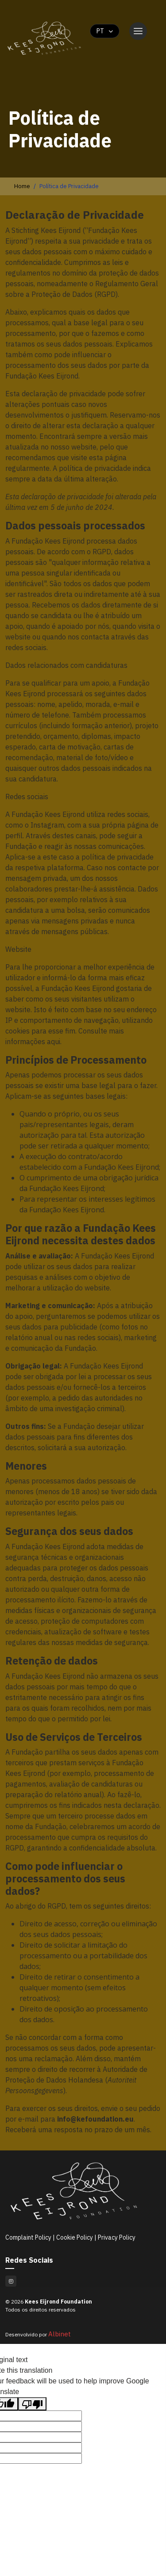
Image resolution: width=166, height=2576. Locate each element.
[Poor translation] (32, 2403)
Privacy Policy (116, 2237)
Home (22, 186)
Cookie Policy (74, 2237)
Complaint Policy (29, 2237)
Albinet (59, 2334)
